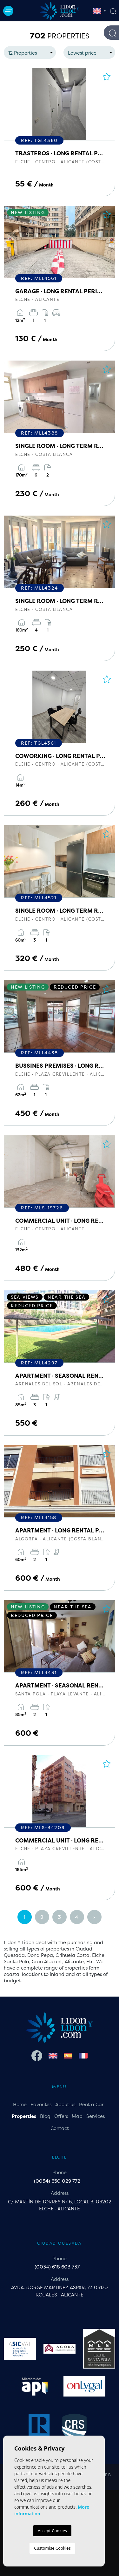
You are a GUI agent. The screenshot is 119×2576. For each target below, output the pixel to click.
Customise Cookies (52, 2548)
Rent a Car (91, 2104)
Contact (59, 2128)
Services (95, 2116)
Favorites (40, 2104)
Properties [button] (24, 2116)
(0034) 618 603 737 (57, 2266)
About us (65, 2104)
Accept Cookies (52, 2530)
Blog (45, 2116)
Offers (61, 2116)
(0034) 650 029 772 (57, 2181)
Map (77, 2116)
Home (20, 2104)
